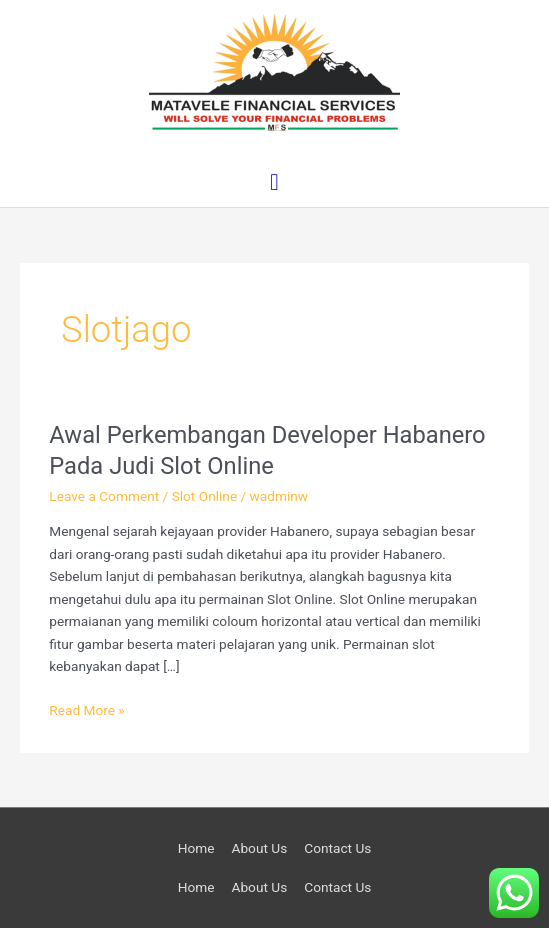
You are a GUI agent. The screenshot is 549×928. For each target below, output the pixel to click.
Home (196, 848)
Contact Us (337, 848)
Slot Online (205, 496)
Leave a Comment (104, 496)
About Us (259, 848)
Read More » (87, 708)
